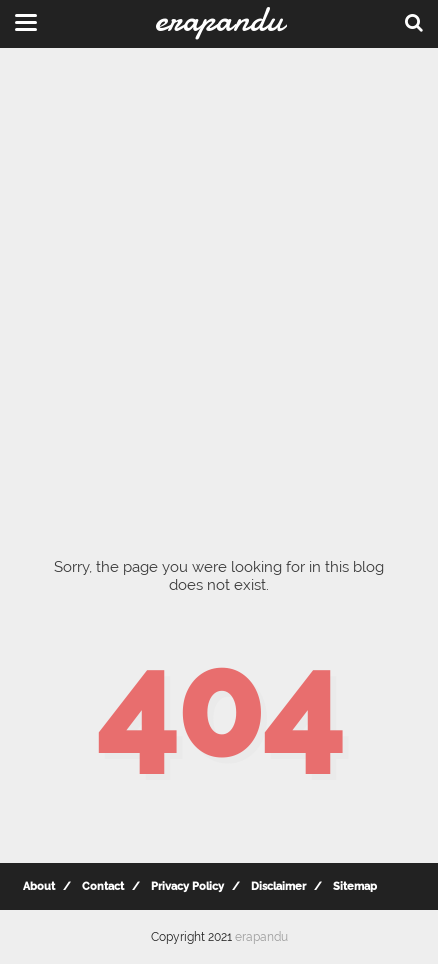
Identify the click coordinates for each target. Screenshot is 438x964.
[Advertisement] (219, 289)
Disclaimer (278, 886)
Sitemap (355, 886)
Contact (103, 886)
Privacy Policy (187, 886)
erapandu (261, 937)
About (39, 886)
